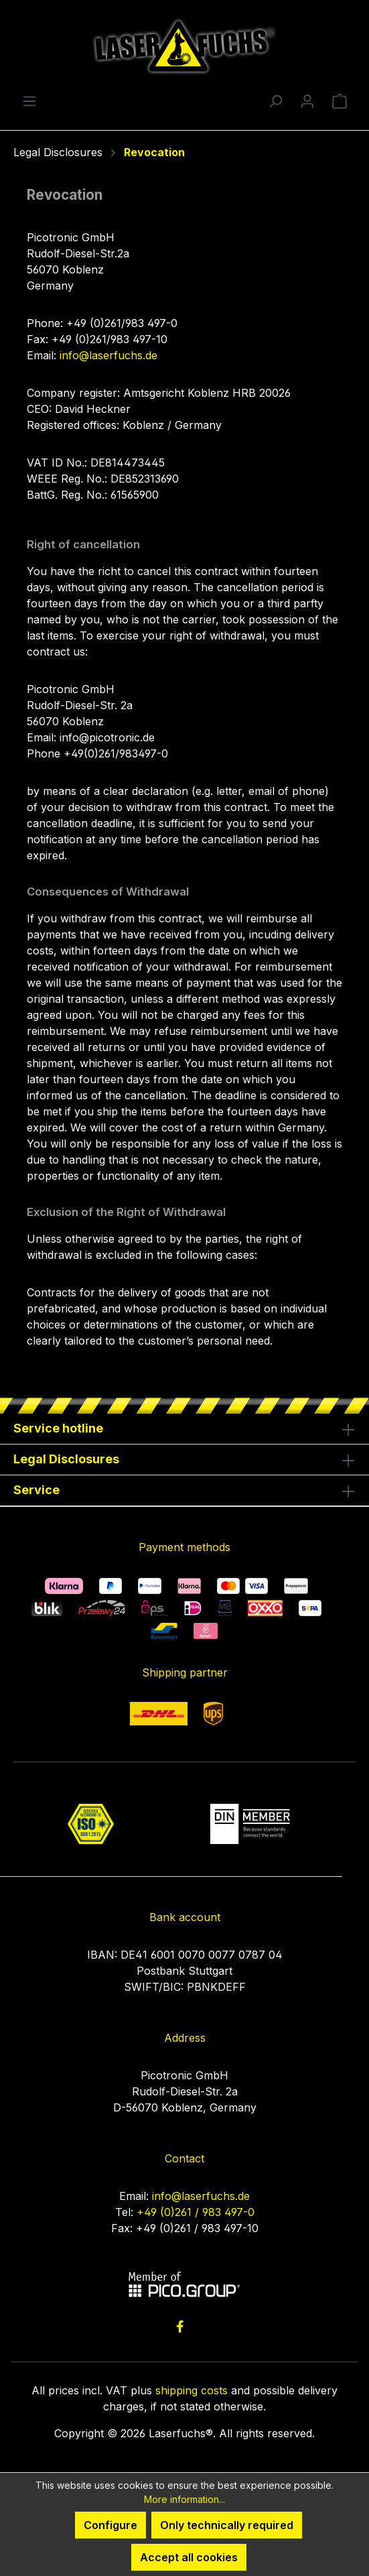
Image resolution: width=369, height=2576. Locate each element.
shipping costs (191, 2390)
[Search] (275, 100)
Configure (110, 2525)
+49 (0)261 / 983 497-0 (195, 2212)
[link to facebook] (180, 2326)
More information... (184, 2499)
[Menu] (29, 100)
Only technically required (226, 2525)
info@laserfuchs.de (108, 355)
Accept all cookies (189, 2557)
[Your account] (307, 100)
